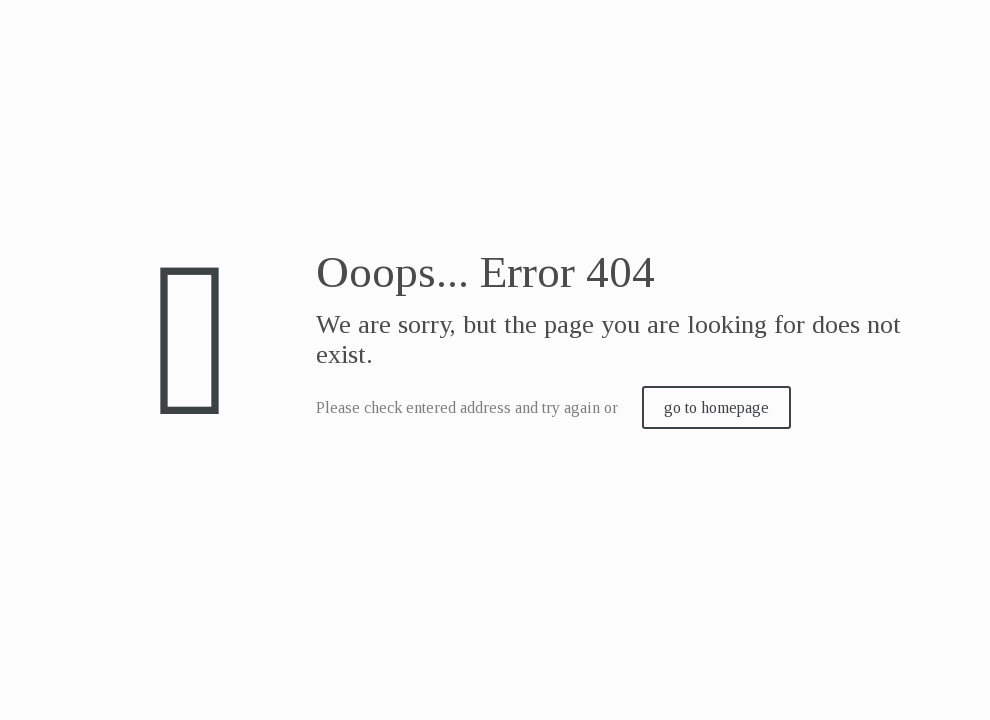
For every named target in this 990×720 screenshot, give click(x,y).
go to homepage (716, 407)
